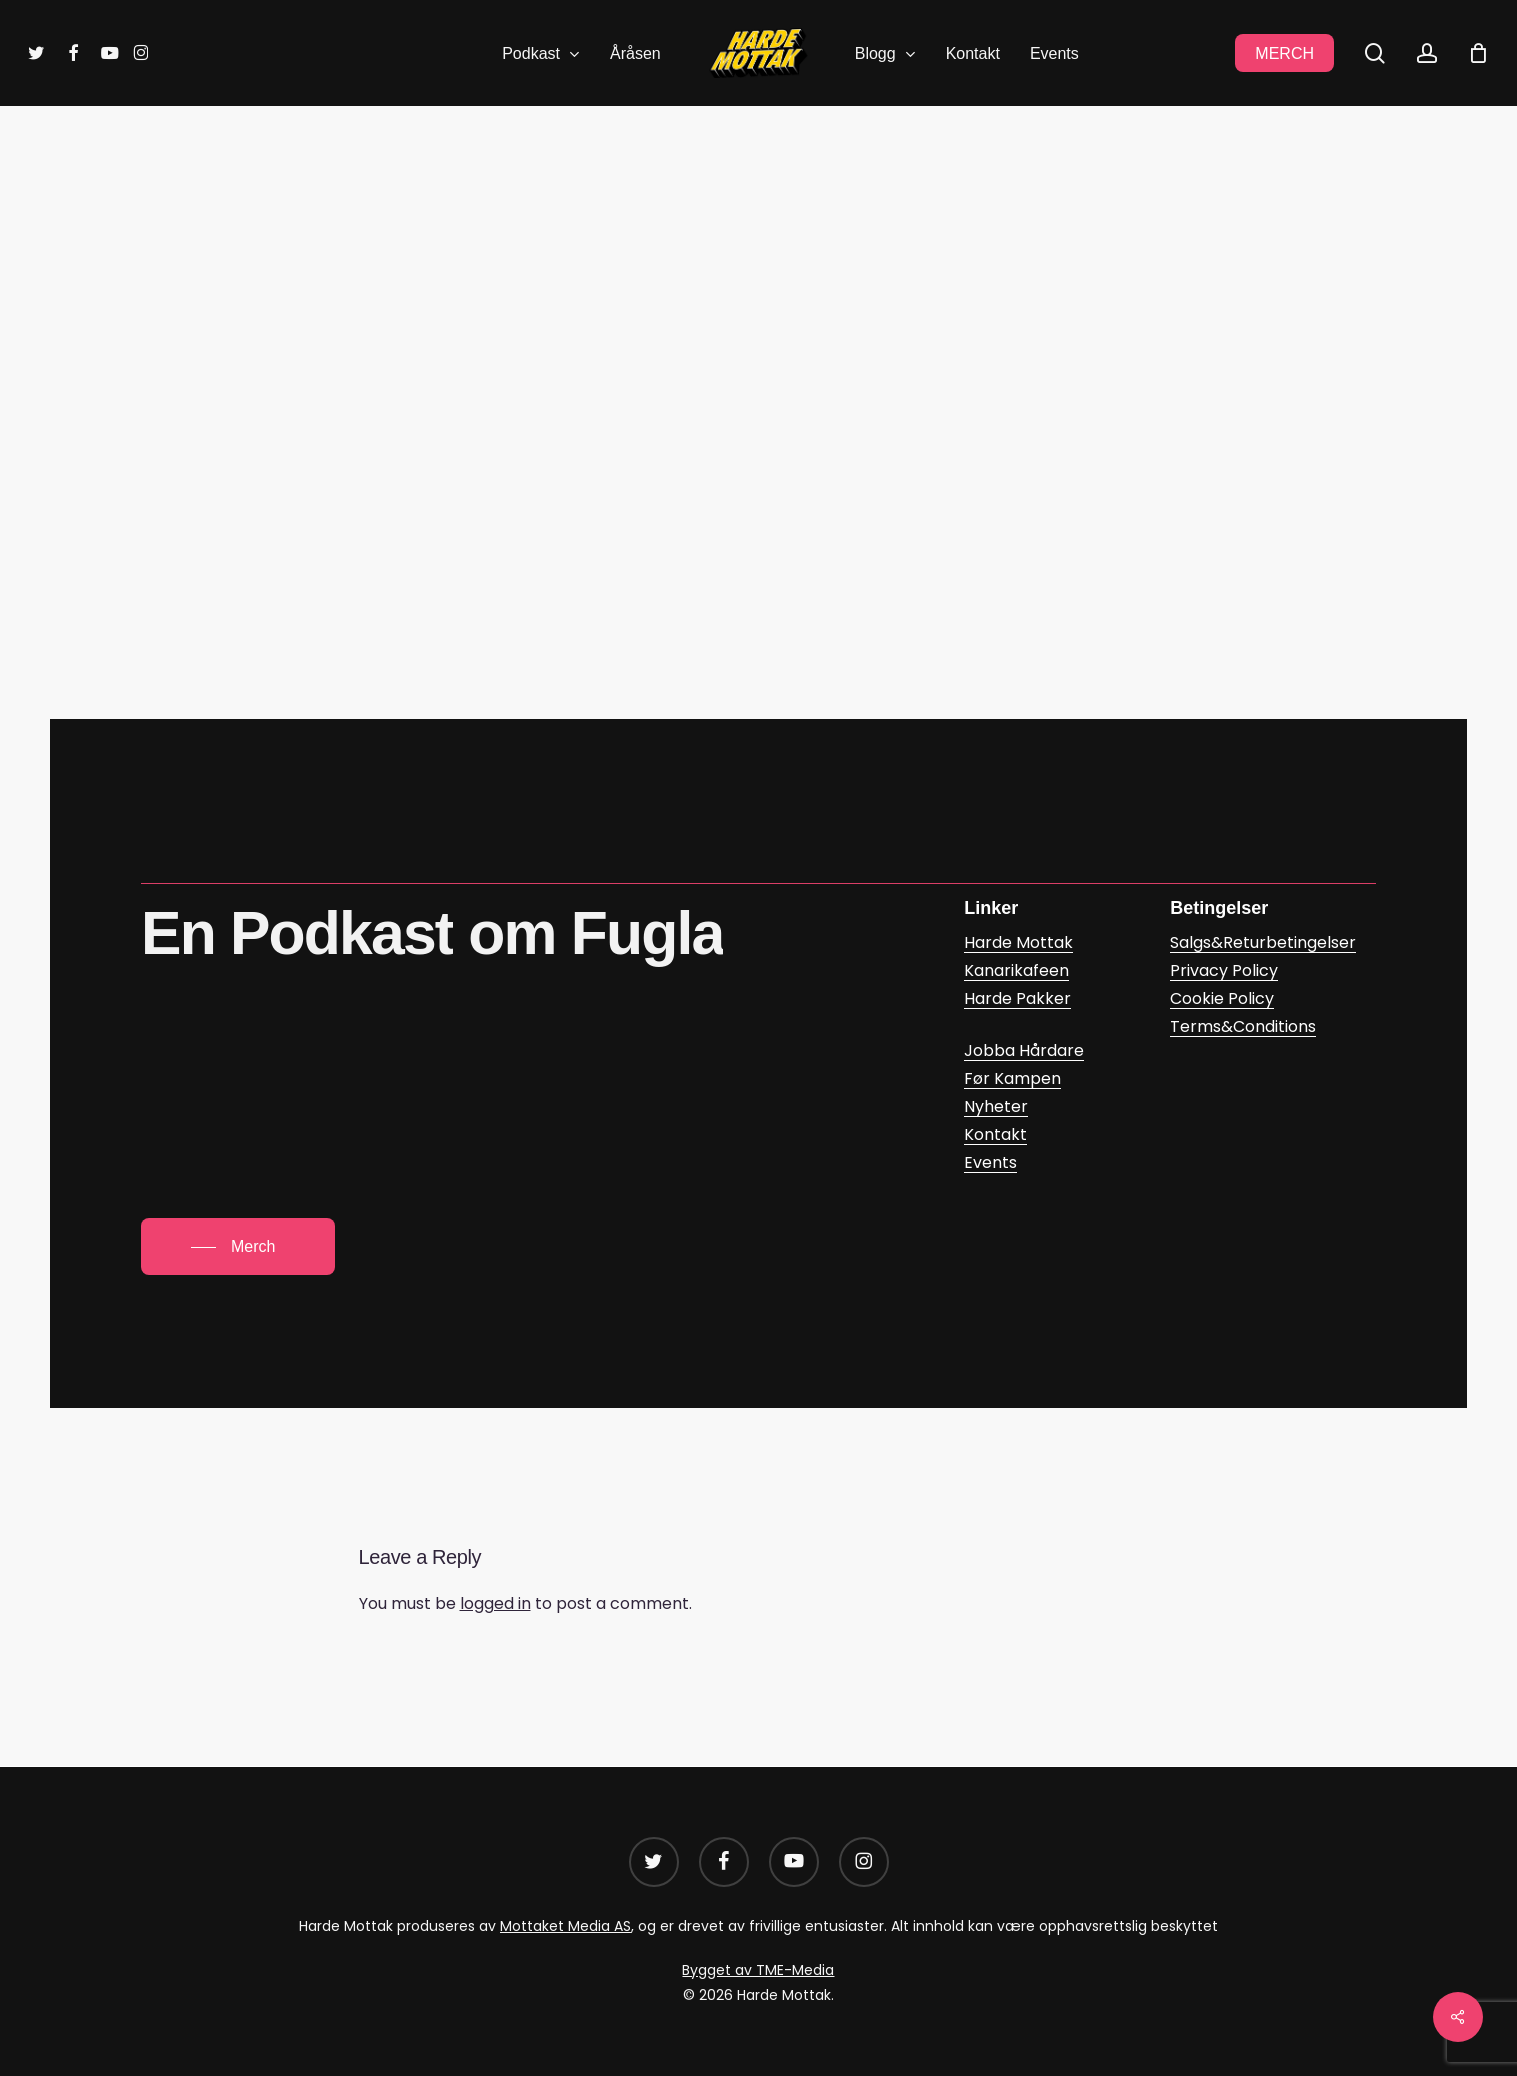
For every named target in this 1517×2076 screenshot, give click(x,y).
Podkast (814, 210)
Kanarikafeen (703, 210)
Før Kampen (1012, 1078)
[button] (238, 1247)
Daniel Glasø (791, 334)
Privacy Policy (1224, 970)
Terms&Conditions (1243, 1026)
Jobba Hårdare (1024, 1050)
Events (990, 1162)
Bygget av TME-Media (758, 1970)
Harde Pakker (1017, 998)
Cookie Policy (1222, 998)
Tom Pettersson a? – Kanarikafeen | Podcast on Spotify (606, 533)
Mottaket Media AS (565, 1926)
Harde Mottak (1018, 942)
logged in (495, 1603)
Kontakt (995, 1134)
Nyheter (996, 1106)
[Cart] (1478, 53)
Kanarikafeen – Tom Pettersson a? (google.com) (575, 593)
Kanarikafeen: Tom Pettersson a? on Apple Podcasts (594, 473)
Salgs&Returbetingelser (1263, 942)
